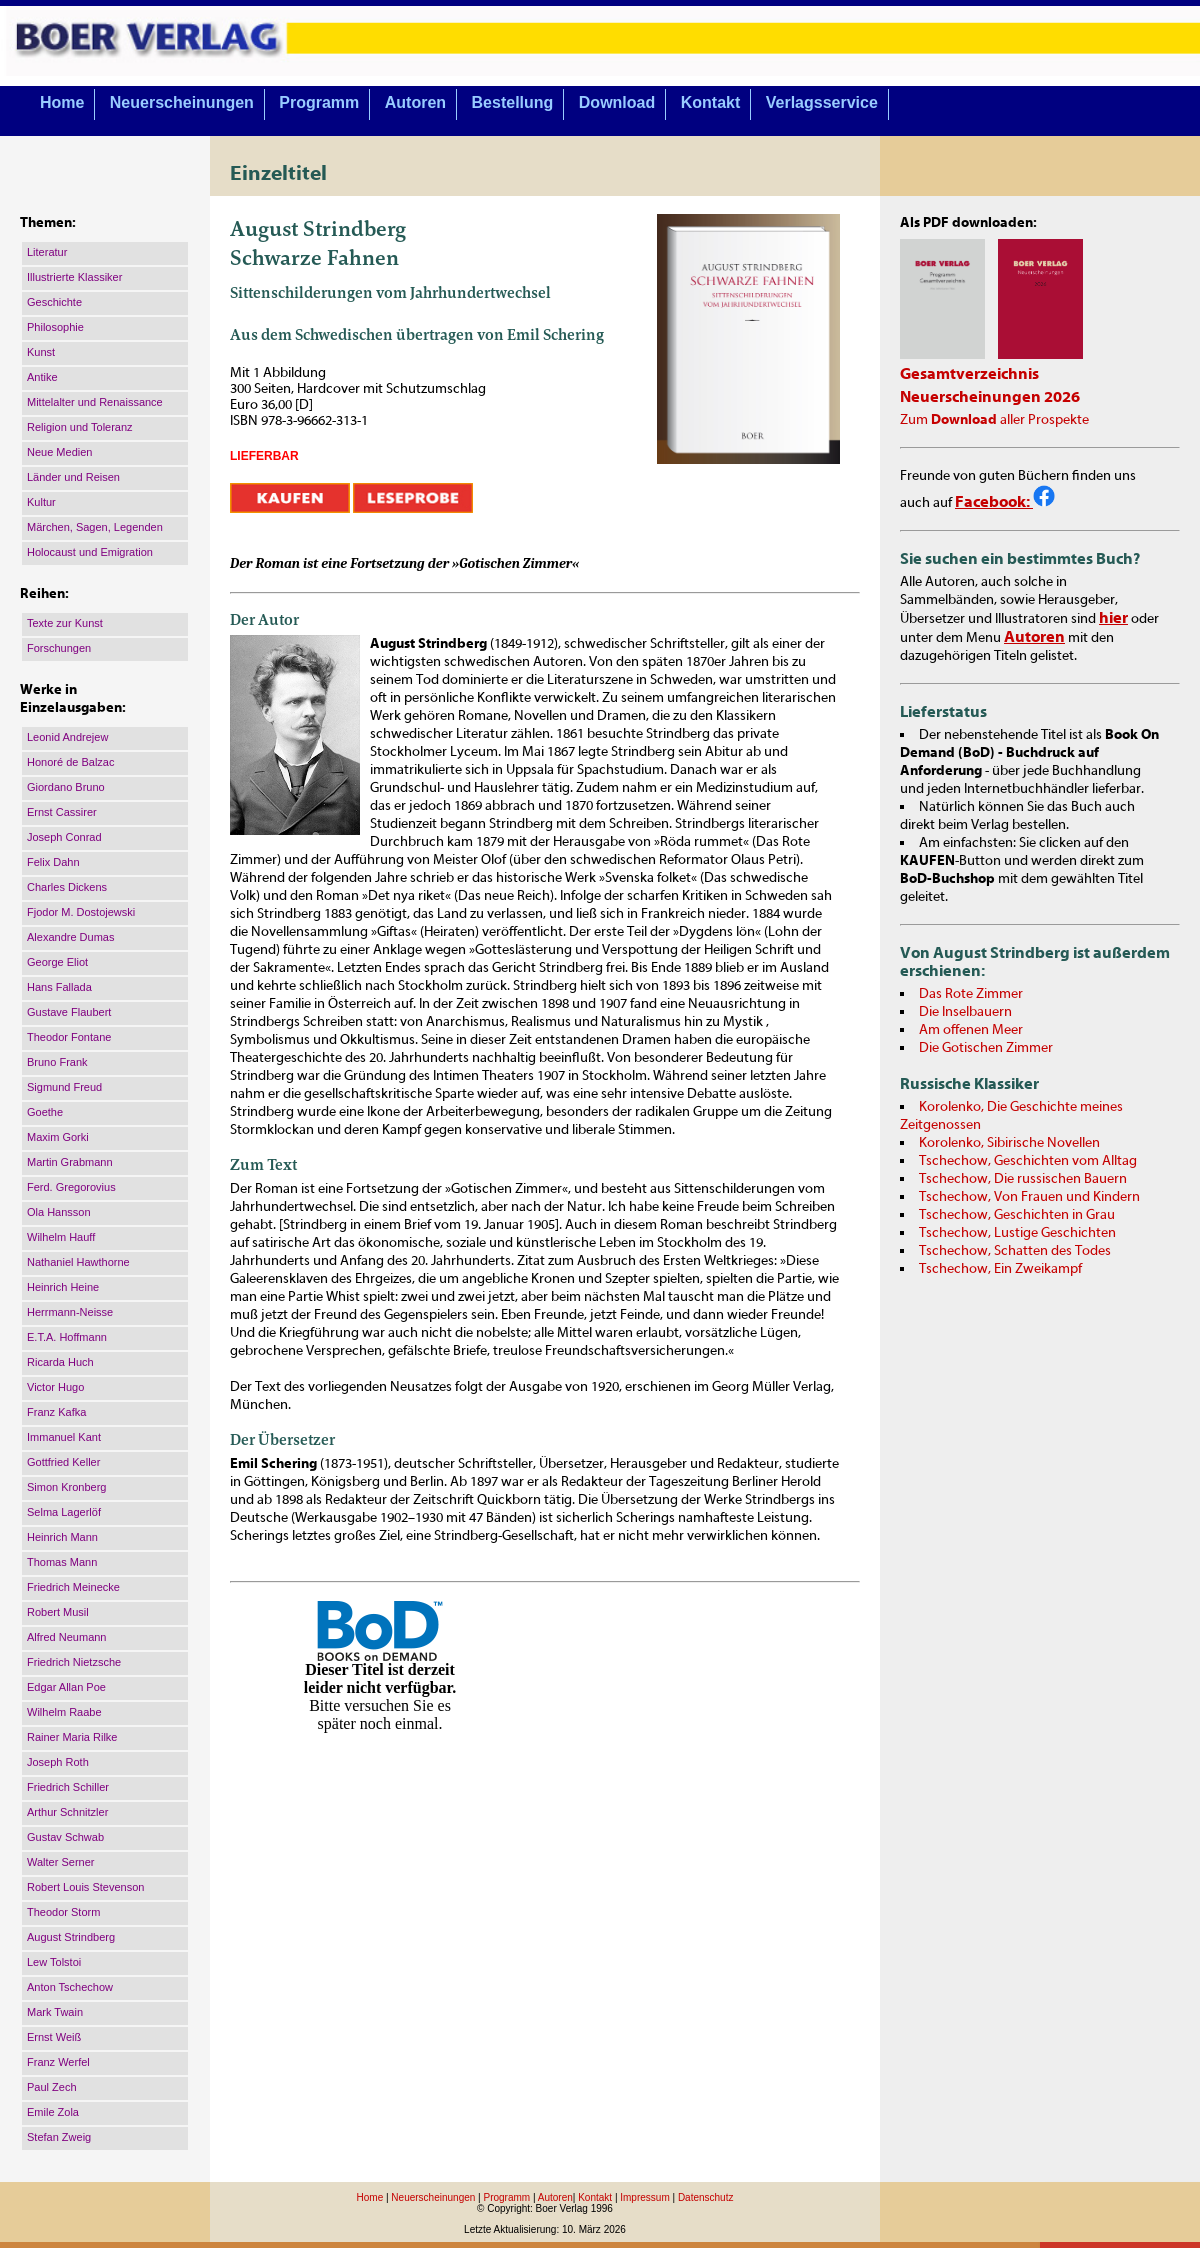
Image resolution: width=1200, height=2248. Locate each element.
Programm (319, 102)
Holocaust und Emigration (90, 552)
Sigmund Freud (64, 1087)
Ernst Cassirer (62, 812)
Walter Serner (60, 1862)
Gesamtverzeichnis (969, 374)
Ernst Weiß (54, 2037)
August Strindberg (71, 1937)
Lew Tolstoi (54, 1962)
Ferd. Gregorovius (71, 1187)
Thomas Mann (62, 1562)
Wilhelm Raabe (64, 1712)
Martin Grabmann (70, 1162)
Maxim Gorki (58, 1137)
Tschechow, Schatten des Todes (1015, 1251)
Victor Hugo (55, 1387)
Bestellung (513, 102)
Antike (42, 377)
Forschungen (59, 648)
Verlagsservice (822, 102)
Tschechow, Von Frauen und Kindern (1029, 1197)
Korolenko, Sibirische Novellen (1009, 1143)
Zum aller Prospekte (994, 420)
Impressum (644, 2197)
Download (617, 102)
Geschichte (54, 302)
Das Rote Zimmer (971, 994)
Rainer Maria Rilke (72, 1737)
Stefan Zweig (59, 2137)
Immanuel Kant (64, 1437)
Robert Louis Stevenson (85, 1887)
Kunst (41, 352)
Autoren (415, 102)
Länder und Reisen (73, 477)
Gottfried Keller (63, 1462)
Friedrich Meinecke (73, 1587)
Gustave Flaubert (69, 1012)
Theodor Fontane (69, 1037)
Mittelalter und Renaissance (95, 402)
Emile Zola (53, 2112)
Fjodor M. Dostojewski (81, 912)
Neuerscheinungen (182, 102)
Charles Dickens (67, 887)
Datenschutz (706, 2197)
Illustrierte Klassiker (74, 277)
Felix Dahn (53, 862)
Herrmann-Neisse (70, 1312)
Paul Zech (52, 2087)
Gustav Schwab (65, 1837)
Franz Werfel (58, 2062)
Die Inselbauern (965, 1012)
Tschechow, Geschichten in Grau (1017, 1215)
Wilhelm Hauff (61, 1237)
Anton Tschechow (70, 1987)
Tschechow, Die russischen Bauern (1023, 1179)
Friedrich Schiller (68, 1787)
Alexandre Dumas (70, 937)
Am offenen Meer (971, 1030)
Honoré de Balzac (70, 762)
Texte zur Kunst (65, 623)
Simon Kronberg (67, 1487)
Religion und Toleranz (80, 427)
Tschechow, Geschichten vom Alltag (1028, 1161)
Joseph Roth (58, 1762)
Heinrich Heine (63, 1287)
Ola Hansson (59, 1212)
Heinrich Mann (62, 1537)
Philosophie (55, 327)
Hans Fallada (59, 987)
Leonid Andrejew (67, 737)
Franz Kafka (56, 1412)
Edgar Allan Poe (66, 1687)
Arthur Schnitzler (67, 1812)
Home (62, 102)
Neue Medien (59, 452)
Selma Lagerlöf (64, 1512)
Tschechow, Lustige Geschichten (1017, 1233)
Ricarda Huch (60, 1362)
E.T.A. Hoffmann (67, 1337)
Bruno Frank (57, 1062)
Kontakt (711, 102)
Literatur (47, 252)
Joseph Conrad (64, 837)
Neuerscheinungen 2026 (990, 397)
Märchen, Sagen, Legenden (95, 527)
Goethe (45, 1112)
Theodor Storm (63, 1912)
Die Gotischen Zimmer (986, 1048)
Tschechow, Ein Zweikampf (1000, 1269)
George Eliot (57, 962)
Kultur (41, 502)
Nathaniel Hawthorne (78, 1262)
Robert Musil (58, 1612)
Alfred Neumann (67, 1637)
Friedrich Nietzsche (74, 1662)
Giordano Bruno (66, 787)
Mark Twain (55, 2012)
